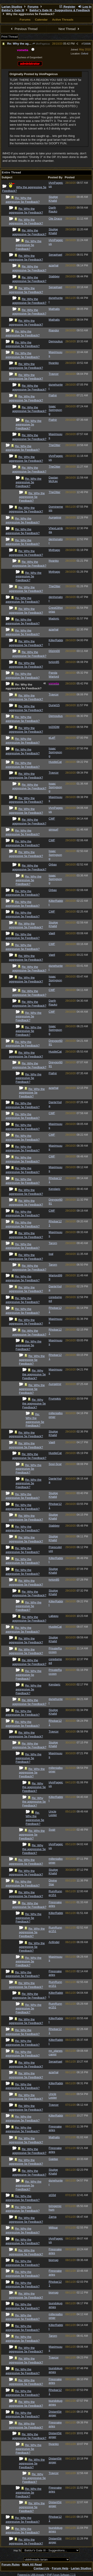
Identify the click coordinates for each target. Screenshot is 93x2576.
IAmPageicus (41, 43)
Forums (33, 6)
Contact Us (41, 2568)
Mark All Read (32, 2564)
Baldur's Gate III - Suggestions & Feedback (59, 10)
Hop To (17, 2550)
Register (67, 6)
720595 (87, 43)
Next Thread (69, 29)
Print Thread (9, 36)
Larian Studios (12, 6)
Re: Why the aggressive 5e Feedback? (23, 199)
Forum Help (60, 2568)
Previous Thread (23, 29)
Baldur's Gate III (13, 10)
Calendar (41, 19)
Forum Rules (11, 2564)
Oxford (84, 53)
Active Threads (62, 19)
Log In (84, 6)
